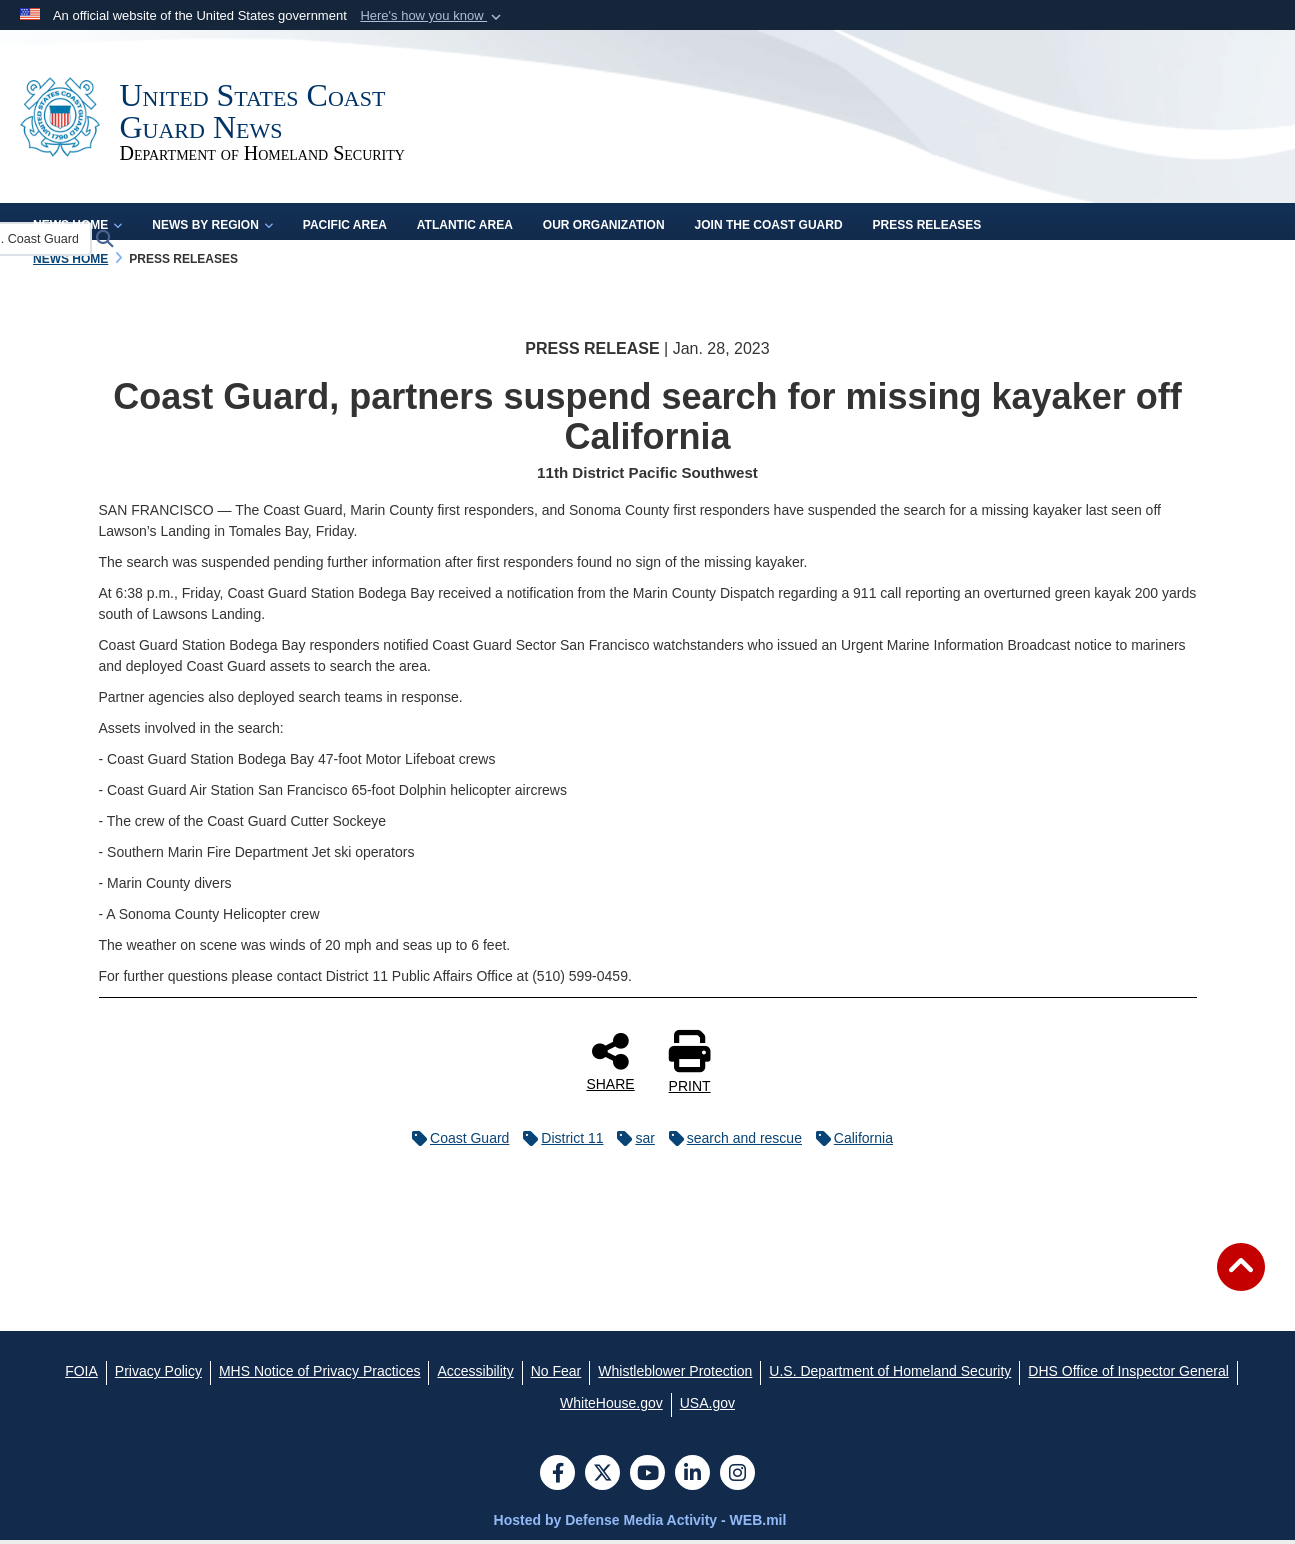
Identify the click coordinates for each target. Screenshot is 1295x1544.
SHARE (610, 1065)
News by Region (212, 228)
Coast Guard (455, 1142)
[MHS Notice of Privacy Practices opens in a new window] (320, 1375)
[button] (432, 16)
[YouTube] (647, 1478)
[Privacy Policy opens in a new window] (158, 1375)
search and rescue (730, 1142)
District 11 (558, 1142)
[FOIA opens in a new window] (81, 1375)
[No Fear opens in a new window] (556, 1375)
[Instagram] (737, 1478)
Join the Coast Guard (769, 228)
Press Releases (927, 228)
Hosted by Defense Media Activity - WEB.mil (640, 1524)
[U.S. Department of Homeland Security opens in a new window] (890, 1375)
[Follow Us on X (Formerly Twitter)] (602, 1478)
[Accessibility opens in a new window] (475, 1375)
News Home (77, 228)
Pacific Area (345, 228)
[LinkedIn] (692, 1478)
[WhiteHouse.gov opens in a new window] (611, 1407)
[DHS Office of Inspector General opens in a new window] (1128, 1375)
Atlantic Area (465, 228)
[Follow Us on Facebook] (557, 1478)
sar (630, 1142)
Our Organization (604, 228)
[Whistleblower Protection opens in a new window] (675, 1375)
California (849, 1142)
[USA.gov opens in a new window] (707, 1407)
